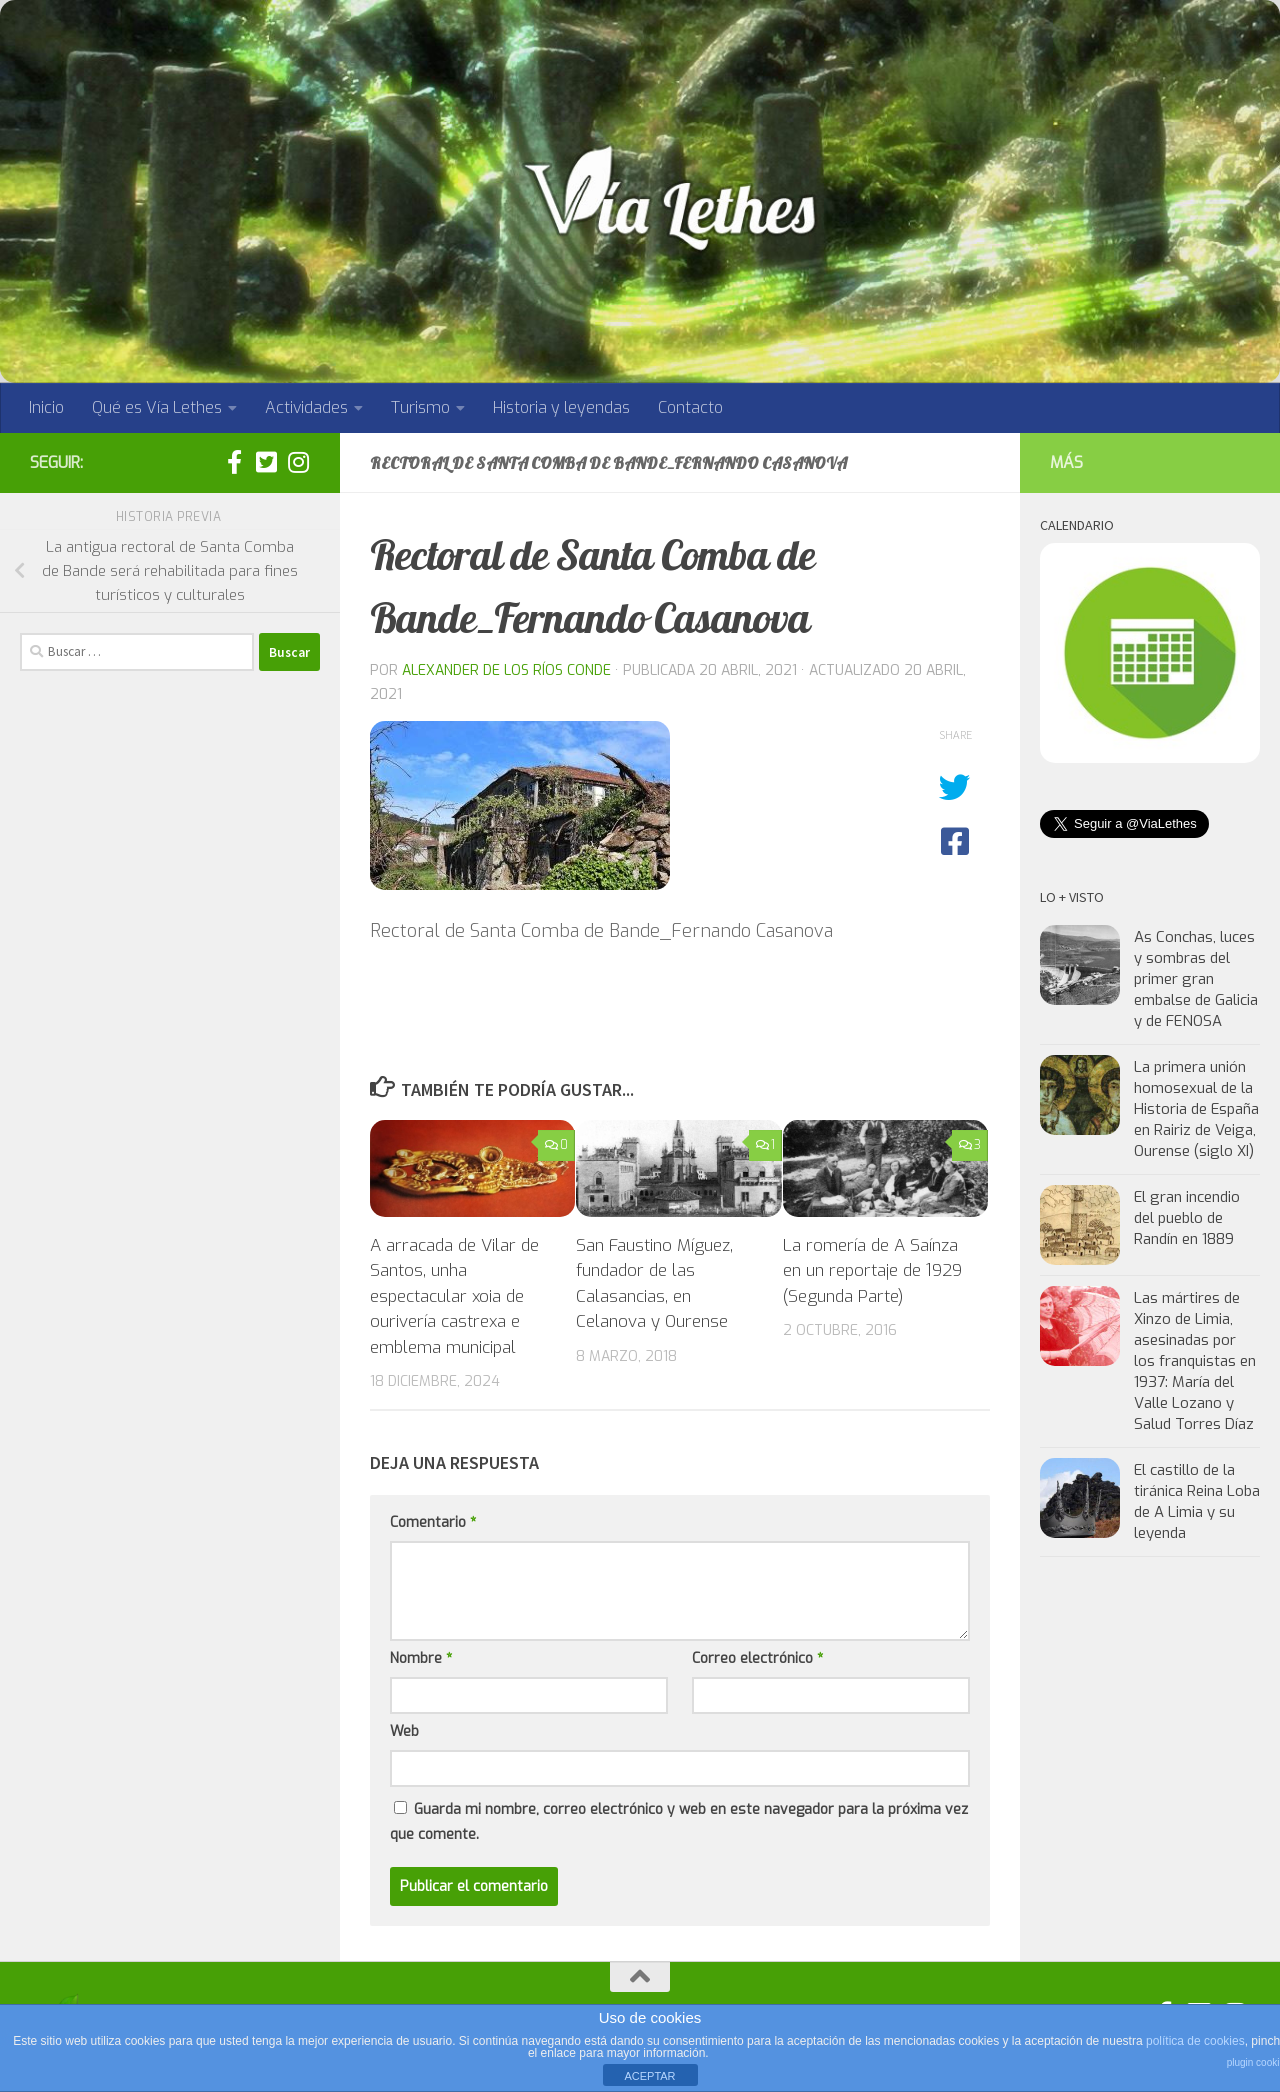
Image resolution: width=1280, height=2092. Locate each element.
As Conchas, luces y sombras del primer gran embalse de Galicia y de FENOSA (1196, 979)
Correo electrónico (757, 1658)
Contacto (690, 407)
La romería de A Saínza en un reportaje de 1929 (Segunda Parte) (872, 1271)
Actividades (306, 407)
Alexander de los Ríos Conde (506, 670)
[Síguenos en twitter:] (266, 462)
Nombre (421, 1658)
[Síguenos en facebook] (234, 462)
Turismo (420, 407)
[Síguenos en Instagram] (298, 462)
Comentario (433, 1522)
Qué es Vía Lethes (157, 407)
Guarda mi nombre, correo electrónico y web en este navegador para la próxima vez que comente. (679, 1822)
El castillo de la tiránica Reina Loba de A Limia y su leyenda (1197, 1501)
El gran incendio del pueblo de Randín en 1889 (1187, 1218)
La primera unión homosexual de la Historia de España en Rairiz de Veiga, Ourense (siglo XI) (1196, 1109)
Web (404, 1731)
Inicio (46, 407)
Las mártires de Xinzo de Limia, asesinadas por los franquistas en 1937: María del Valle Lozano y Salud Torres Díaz (1195, 1361)
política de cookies (1195, 2041)
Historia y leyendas (561, 407)
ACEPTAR (649, 2076)
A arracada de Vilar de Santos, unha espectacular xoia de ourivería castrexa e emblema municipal (454, 1296)
